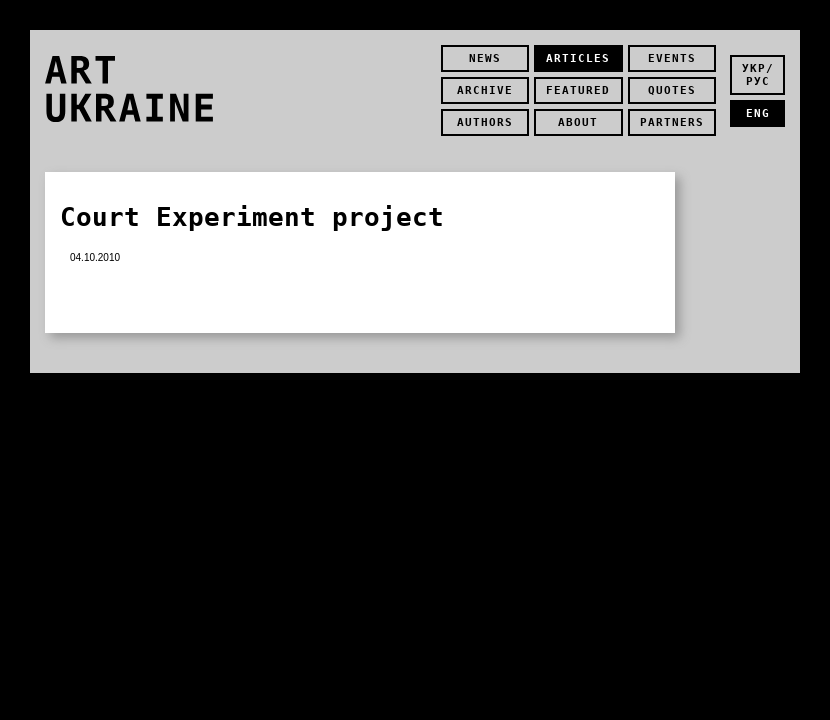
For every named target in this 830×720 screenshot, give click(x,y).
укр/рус (758, 75)
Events (672, 58)
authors (485, 122)
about (578, 122)
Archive (485, 90)
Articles (578, 58)
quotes (672, 90)
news (485, 58)
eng (758, 113)
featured (578, 90)
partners (672, 122)
